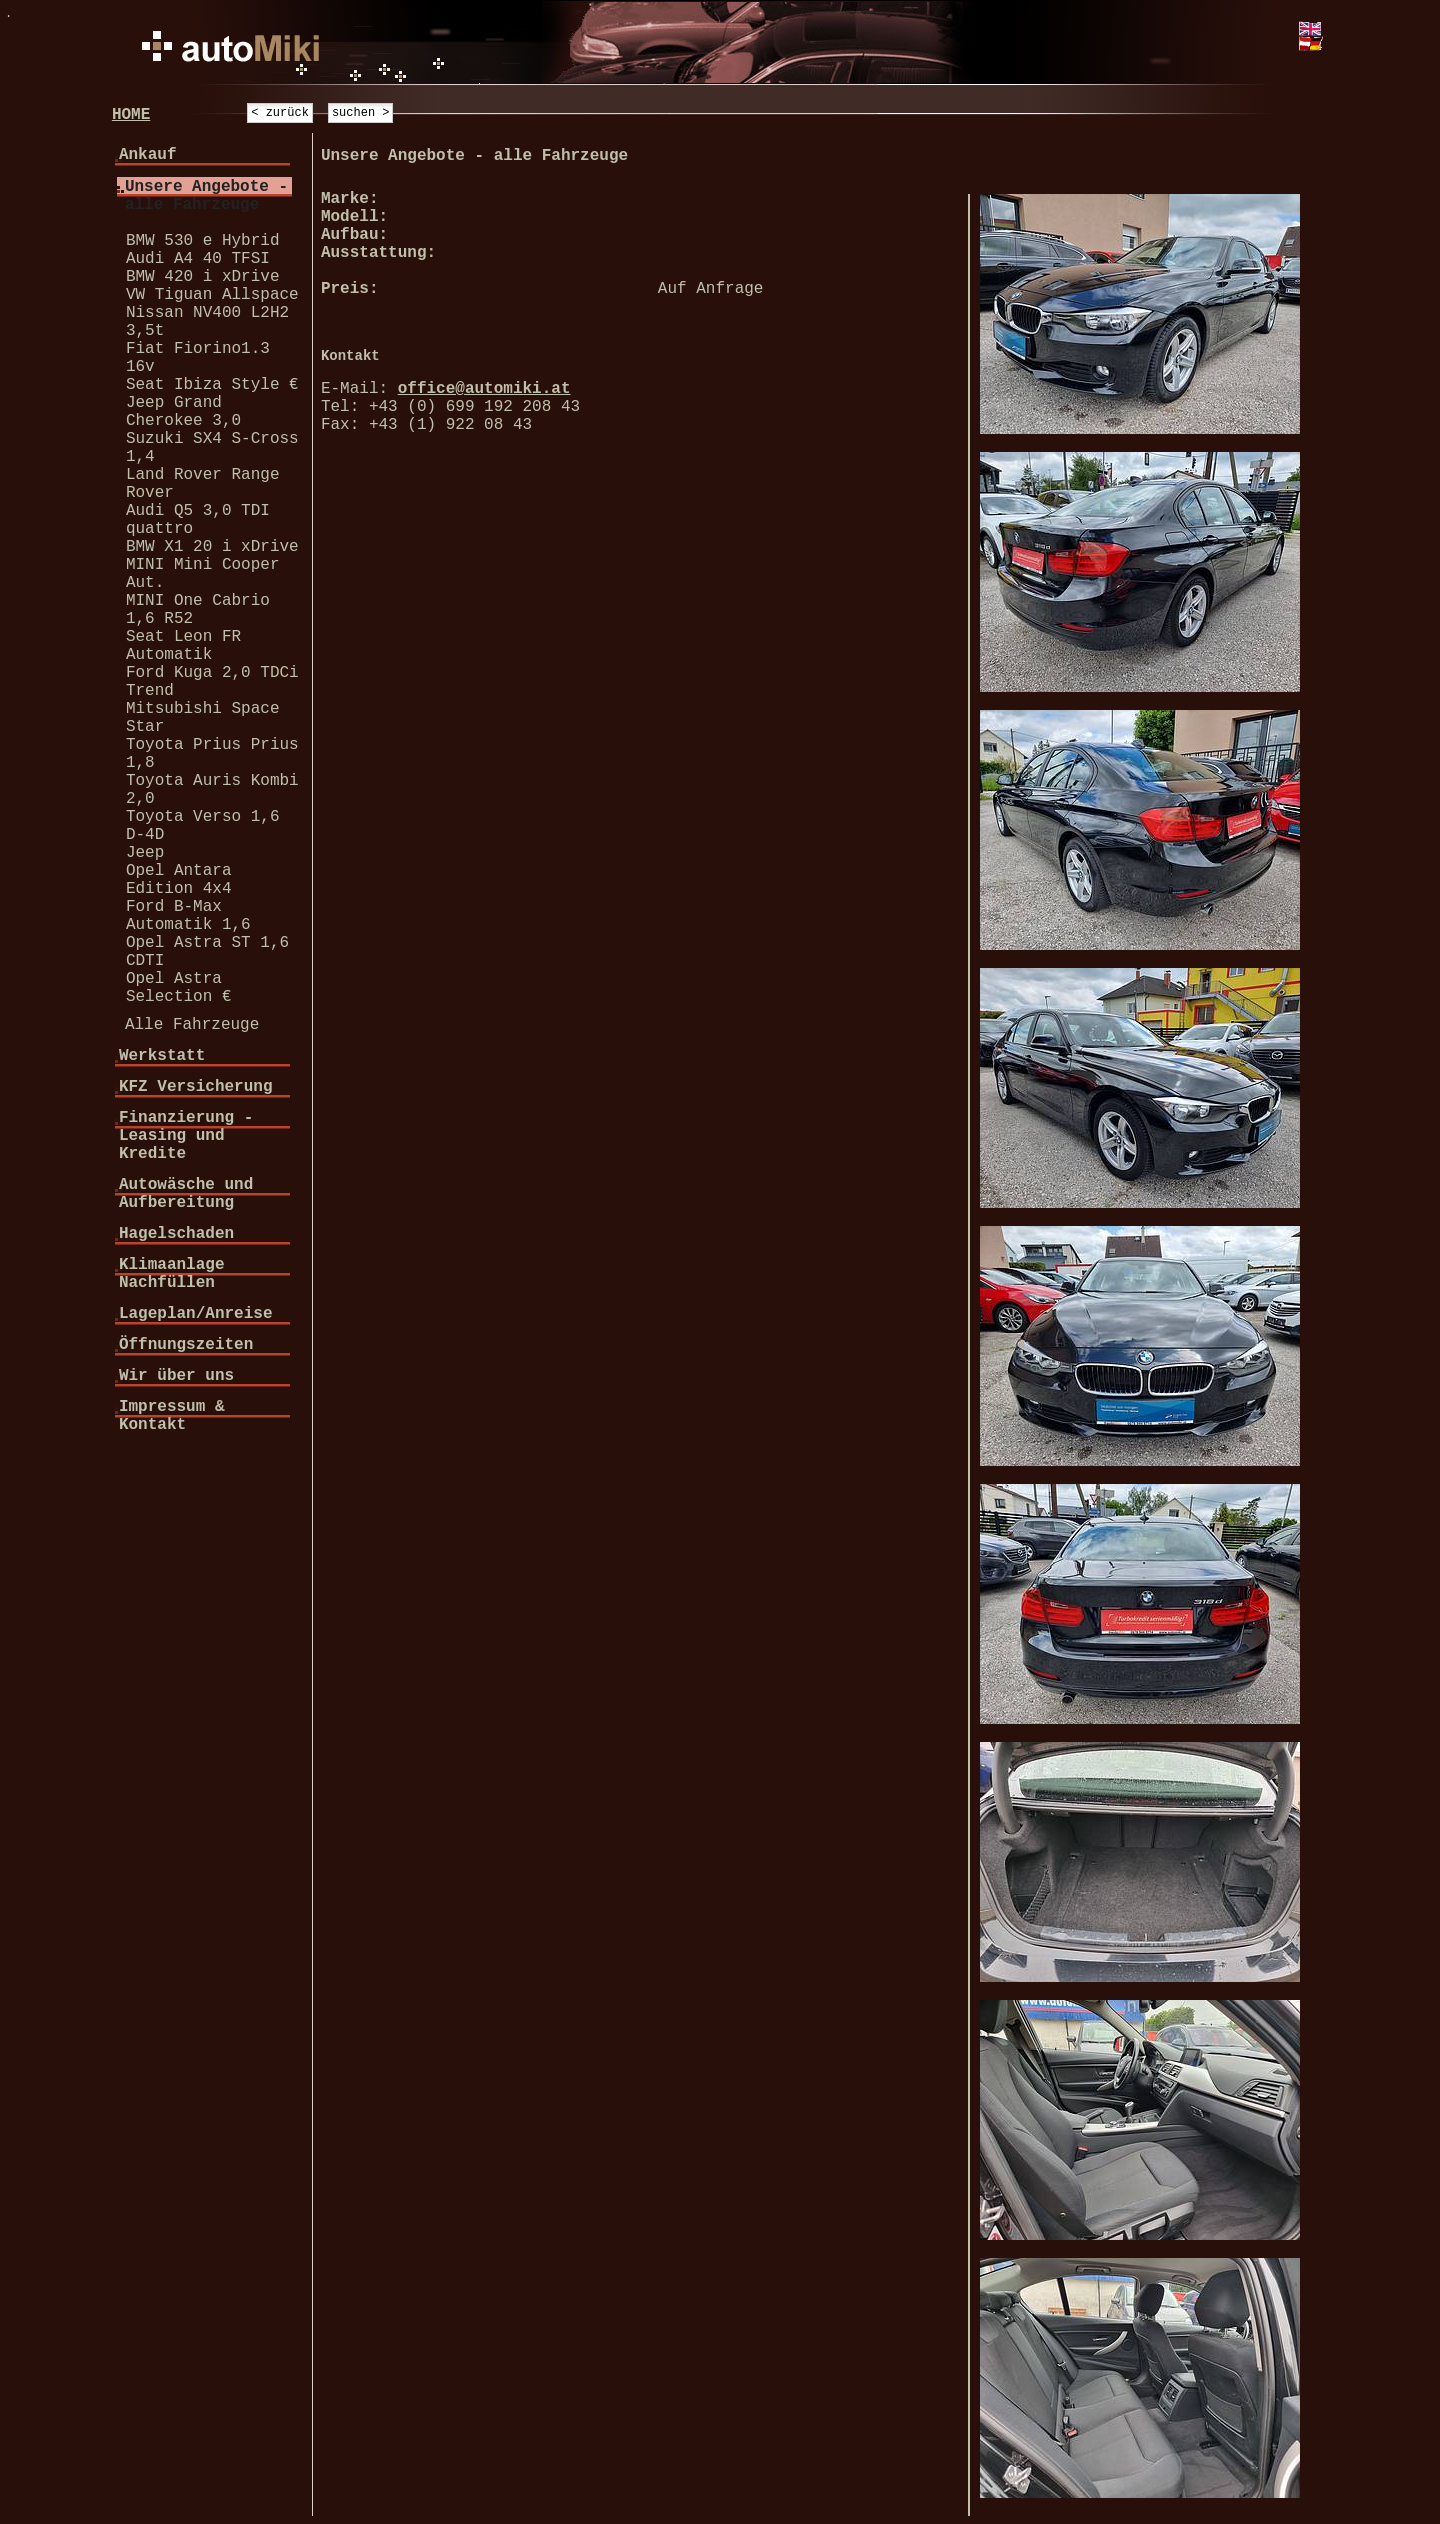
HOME (131, 115)
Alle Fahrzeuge (192, 1025)
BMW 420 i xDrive (203, 277)
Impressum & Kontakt (172, 1416)
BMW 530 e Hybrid (203, 241)
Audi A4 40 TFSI (198, 259)
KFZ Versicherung (196, 1087)
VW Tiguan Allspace (212, 295)
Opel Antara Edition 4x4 (179, 880)
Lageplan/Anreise (196, 1314)
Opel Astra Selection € (179, 988)
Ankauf (148, 155)
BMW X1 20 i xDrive (212, 547)
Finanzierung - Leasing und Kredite (186, 1136)
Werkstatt (162, 1056)
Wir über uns (176, 1376)
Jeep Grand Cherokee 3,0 (183, 412)
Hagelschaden (176, 1234)
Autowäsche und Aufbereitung (186, 1194)
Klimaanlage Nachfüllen (172, 1274)
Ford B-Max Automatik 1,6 (188, 916)
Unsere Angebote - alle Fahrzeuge (206, 196)
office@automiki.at (484, 389)
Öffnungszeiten (186, 1345)
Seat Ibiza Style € (212, 385)
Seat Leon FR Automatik (183, 646)
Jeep (145, 853)
